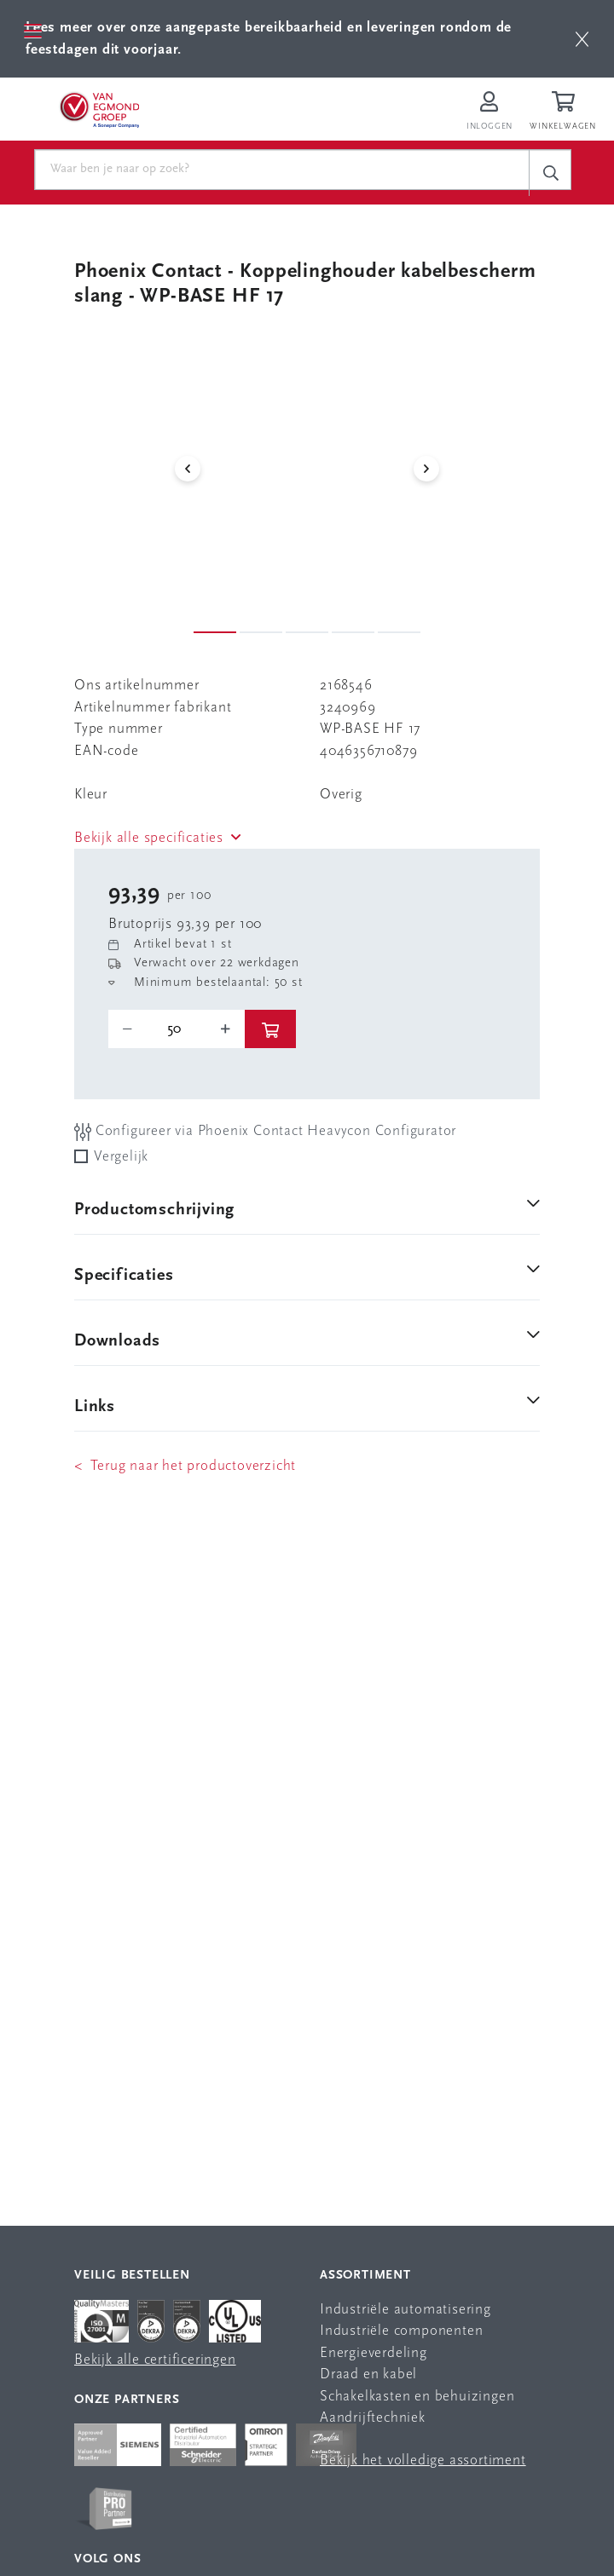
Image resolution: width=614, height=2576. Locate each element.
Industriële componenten (401, 2331)
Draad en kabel (368, 2374)
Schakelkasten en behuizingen (417, 2396)
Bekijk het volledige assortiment (423, 2460)
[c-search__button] (550, 172)
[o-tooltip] (176, 1029)
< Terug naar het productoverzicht (185, 1466)
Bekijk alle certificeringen (155, 2360)
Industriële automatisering (405, 2309)
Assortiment (365, 2275)
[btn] (582, 39)
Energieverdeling (373, 2353)
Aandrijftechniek (373, 2418)
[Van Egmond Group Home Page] (100, 109)
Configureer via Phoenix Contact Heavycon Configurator (265, 1132)
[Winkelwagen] (565, 112)
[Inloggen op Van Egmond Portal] (489, 112)
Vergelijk (121, 1157)
